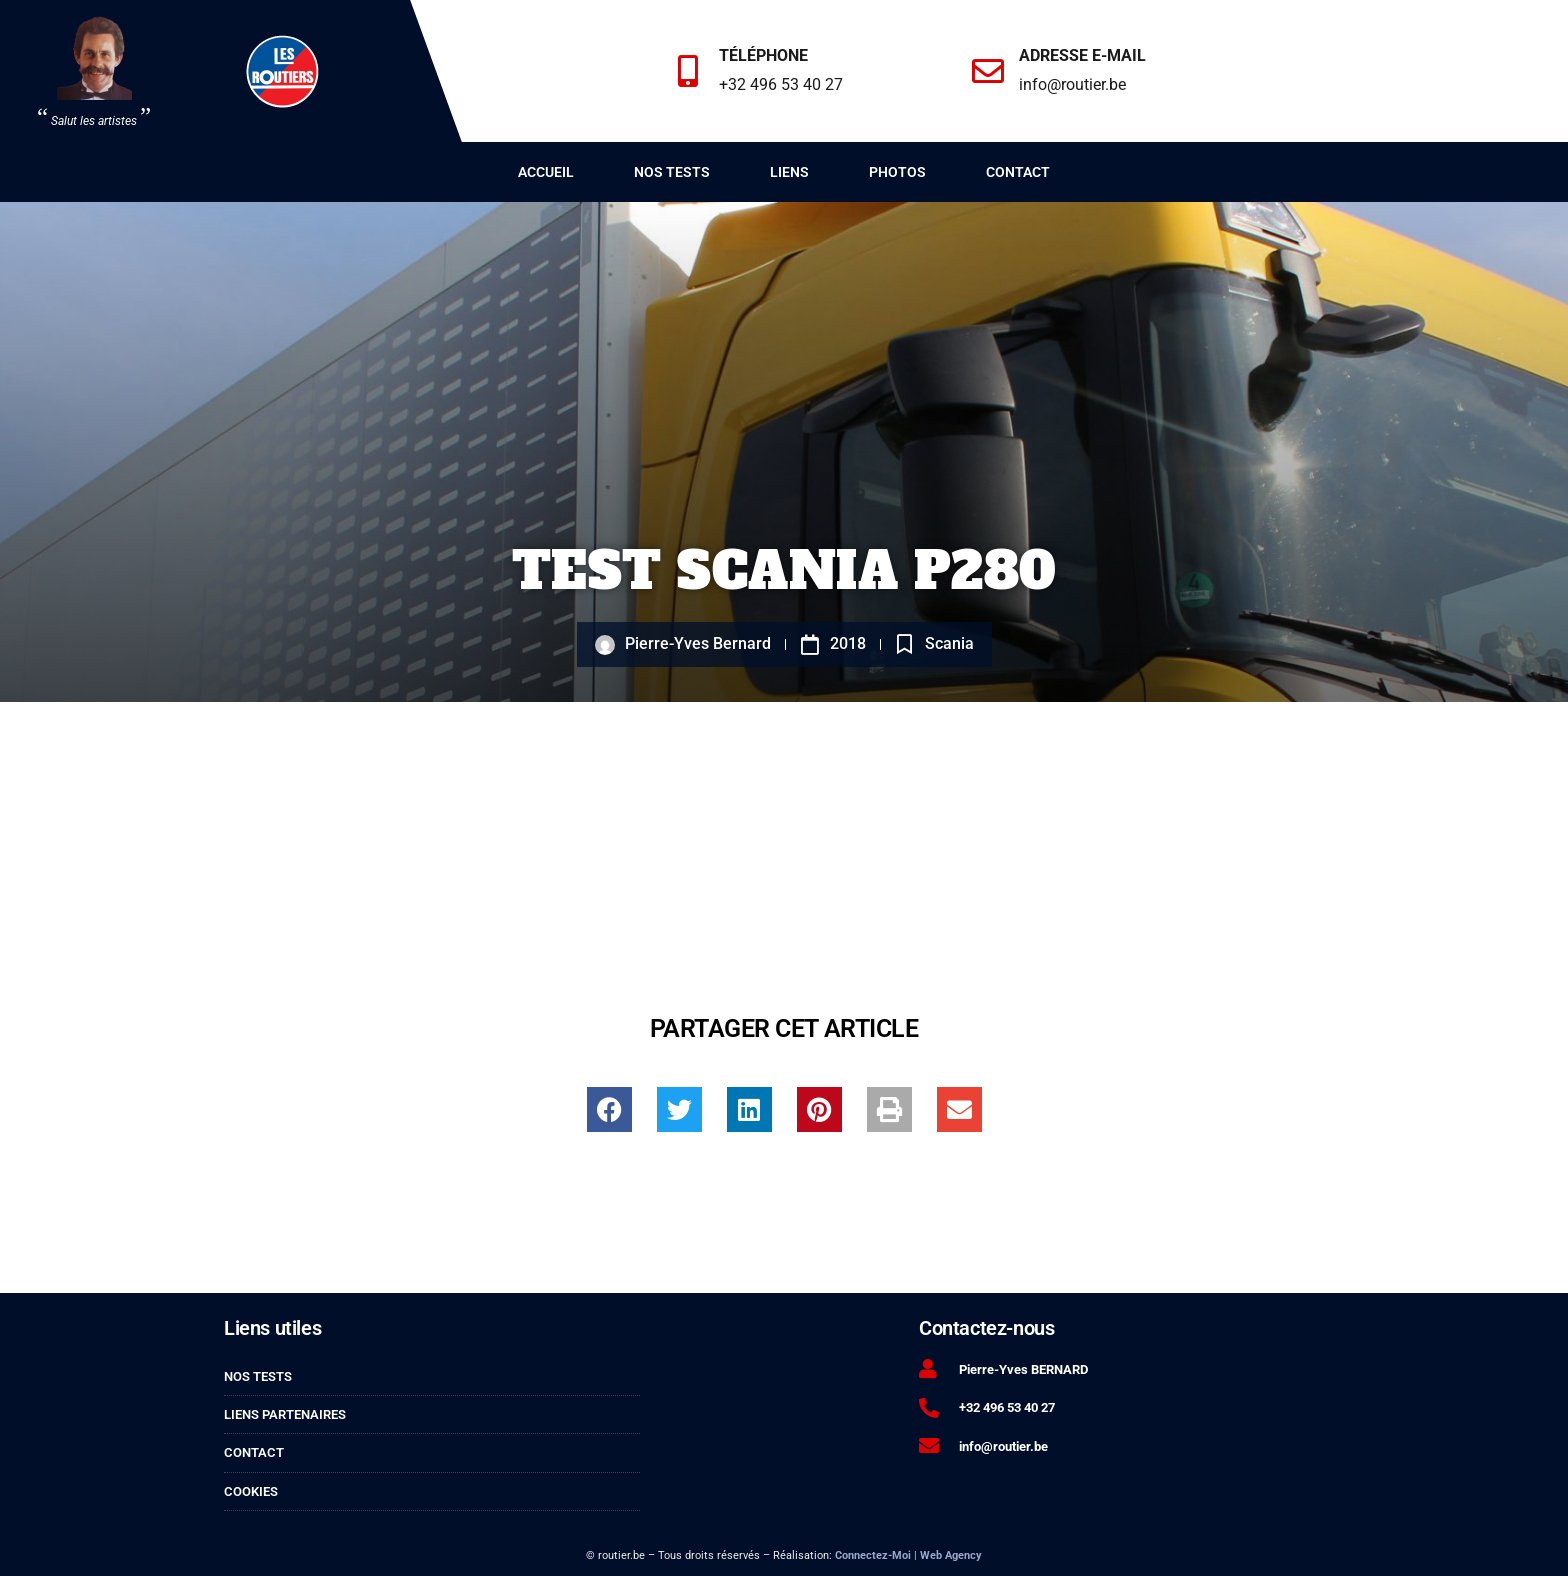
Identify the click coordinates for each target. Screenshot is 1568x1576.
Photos (897, 172)
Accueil (546, 172)
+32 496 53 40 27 (784, 84)
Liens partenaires (285, 1414)
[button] (609, 1109)
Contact (1018, 172)
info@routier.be (1075, 84)
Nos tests (672, 172)
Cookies (251, 1491)
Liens (789, 172)
